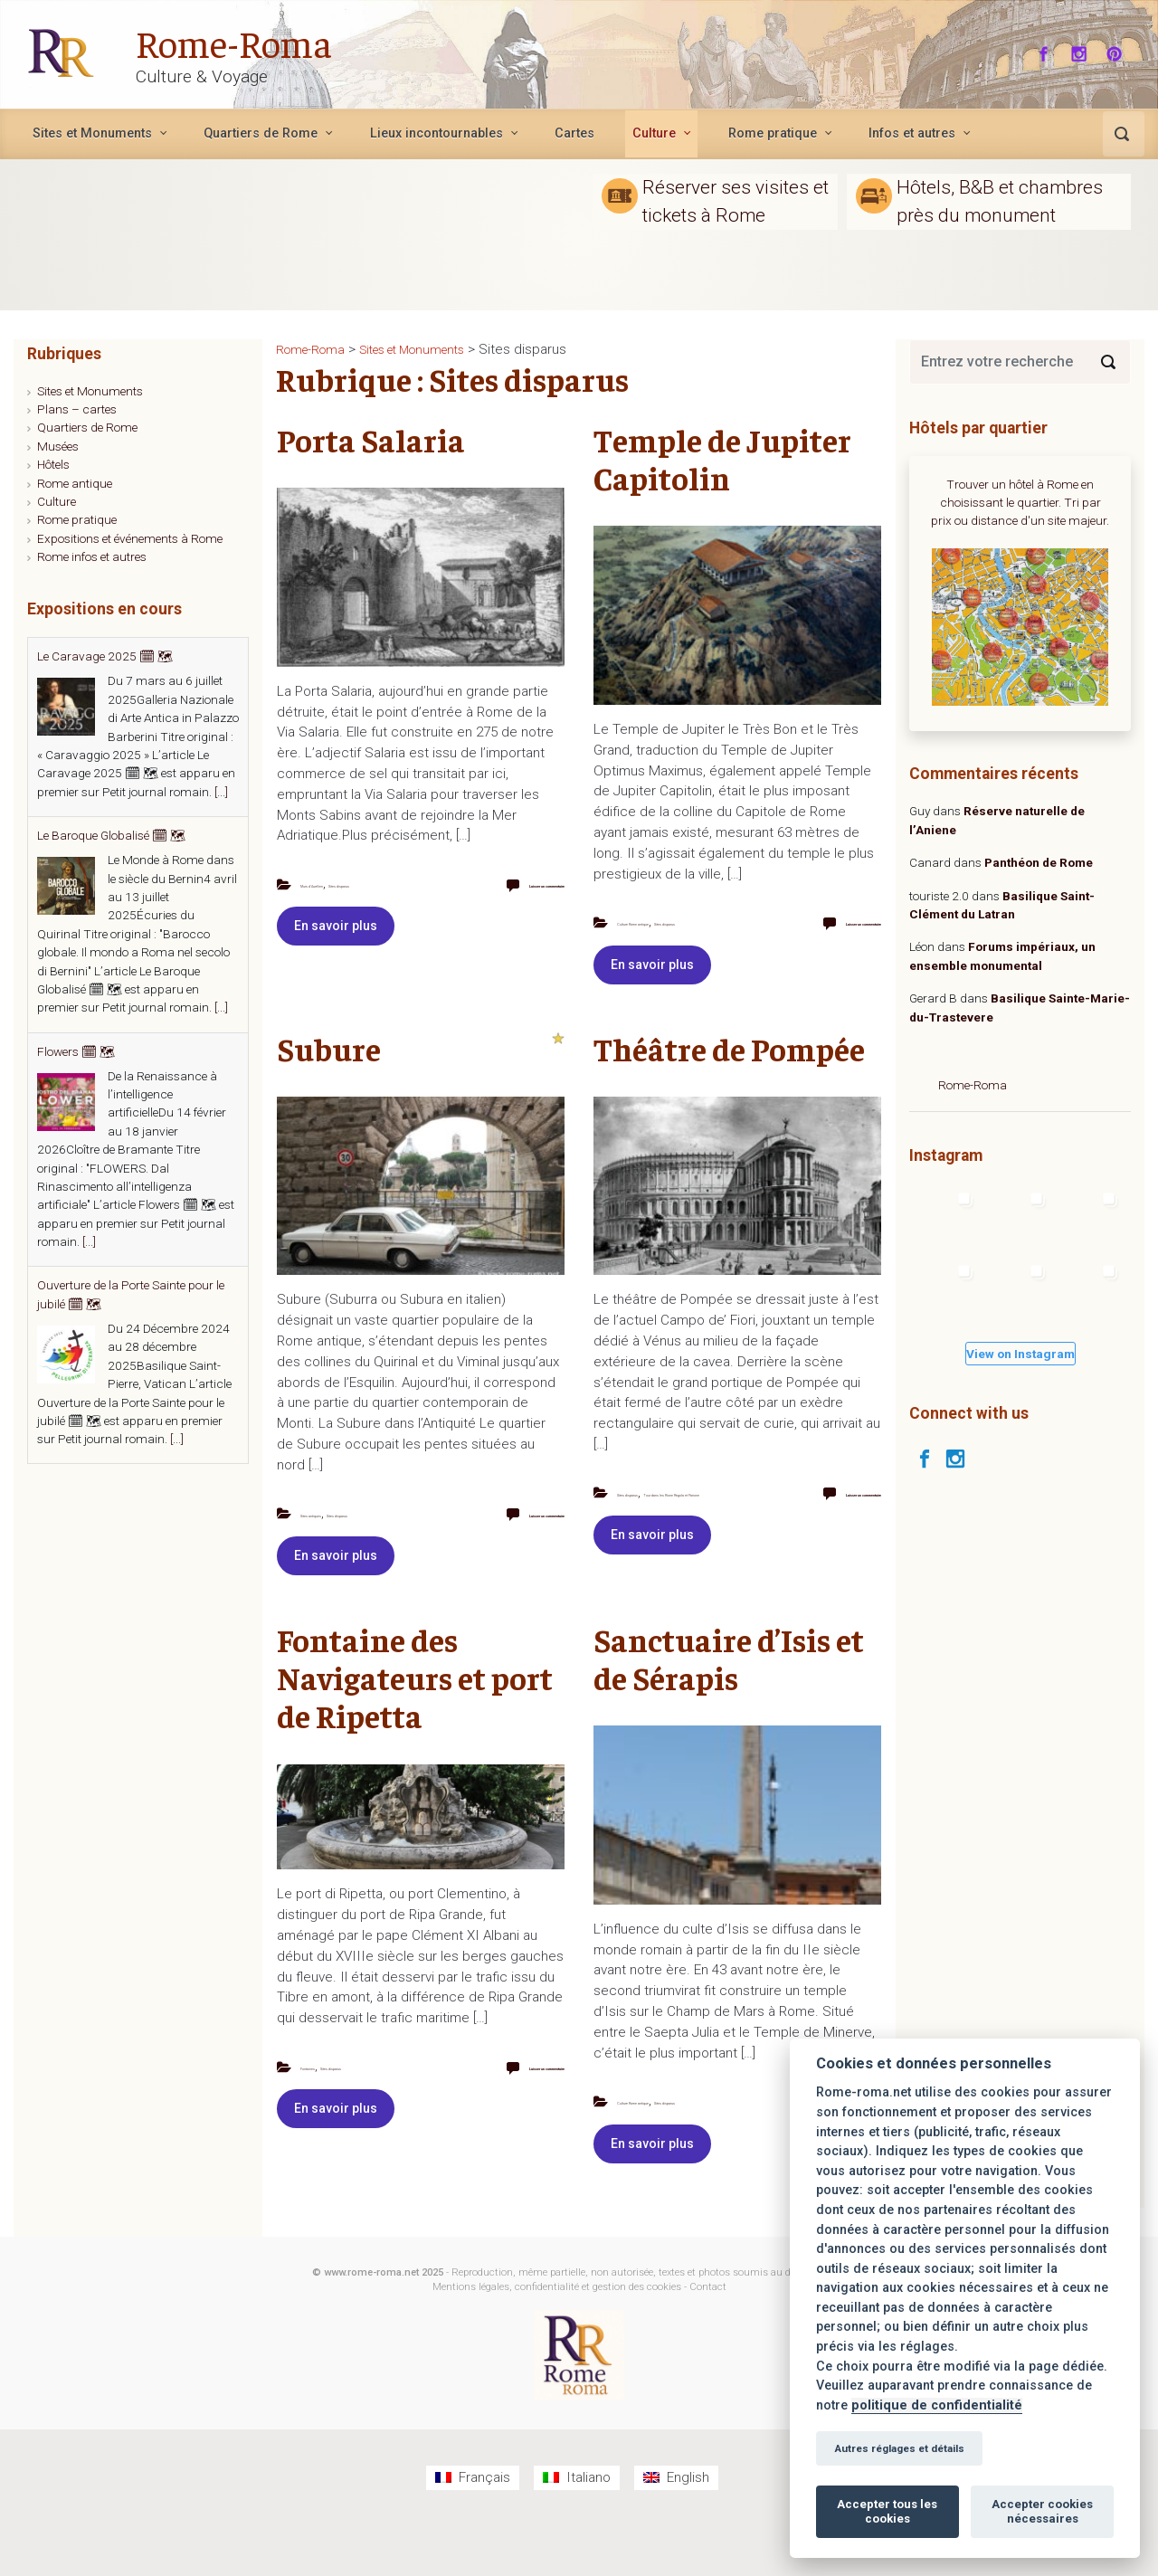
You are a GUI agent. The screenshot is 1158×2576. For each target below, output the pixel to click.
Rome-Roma (246, 40)
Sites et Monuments (90, 391)
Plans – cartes (77, 409)
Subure (329, 1065)
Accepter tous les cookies (887, 2511)
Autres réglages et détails (899, 2448)
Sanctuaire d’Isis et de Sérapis (728, 1692)
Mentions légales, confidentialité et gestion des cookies (556, 2339)
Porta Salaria (371, 439)
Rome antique (74, 483)
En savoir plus (335, 943)
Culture (56, 501)
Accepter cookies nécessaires (1042, 2511)
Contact (707, 2339)
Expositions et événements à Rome (130, 538)
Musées (58, 446)
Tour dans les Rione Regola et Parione (654, 1527)
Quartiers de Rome (87, 427)
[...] (221, 791)
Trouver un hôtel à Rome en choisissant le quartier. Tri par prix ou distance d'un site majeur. (1020, 502)
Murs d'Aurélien (339, 883)
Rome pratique (77, 519)
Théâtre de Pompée (729, 1065)
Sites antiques (335, 1530)
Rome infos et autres (92, 556)
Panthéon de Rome (1038, 862)
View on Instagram (1020, 1353)
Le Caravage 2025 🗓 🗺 (105, 656)
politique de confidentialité (936, 2405)
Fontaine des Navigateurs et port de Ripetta (415, 1711)
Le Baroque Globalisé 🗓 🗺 (111, 835)
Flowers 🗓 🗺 (76, 1051)
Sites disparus (313, 901)
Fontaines (324, 2100)
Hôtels (53, 464)
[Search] (1108, 362)
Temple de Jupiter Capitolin (722, 458)
